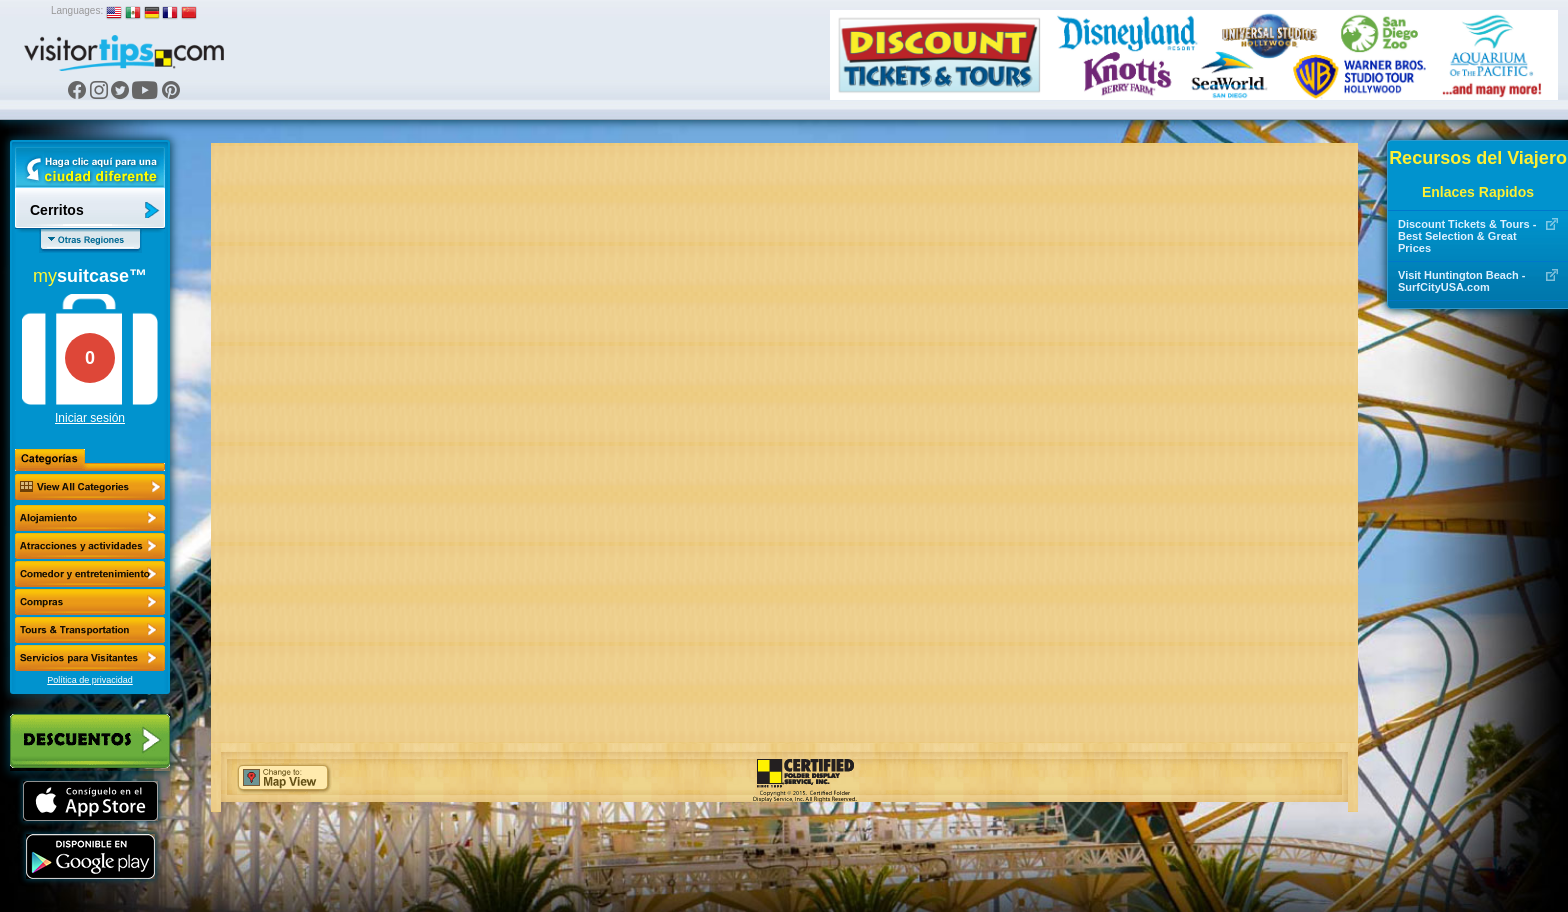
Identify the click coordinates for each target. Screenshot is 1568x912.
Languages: (77, 10)
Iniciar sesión (90, 418)
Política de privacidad (90, 680)
